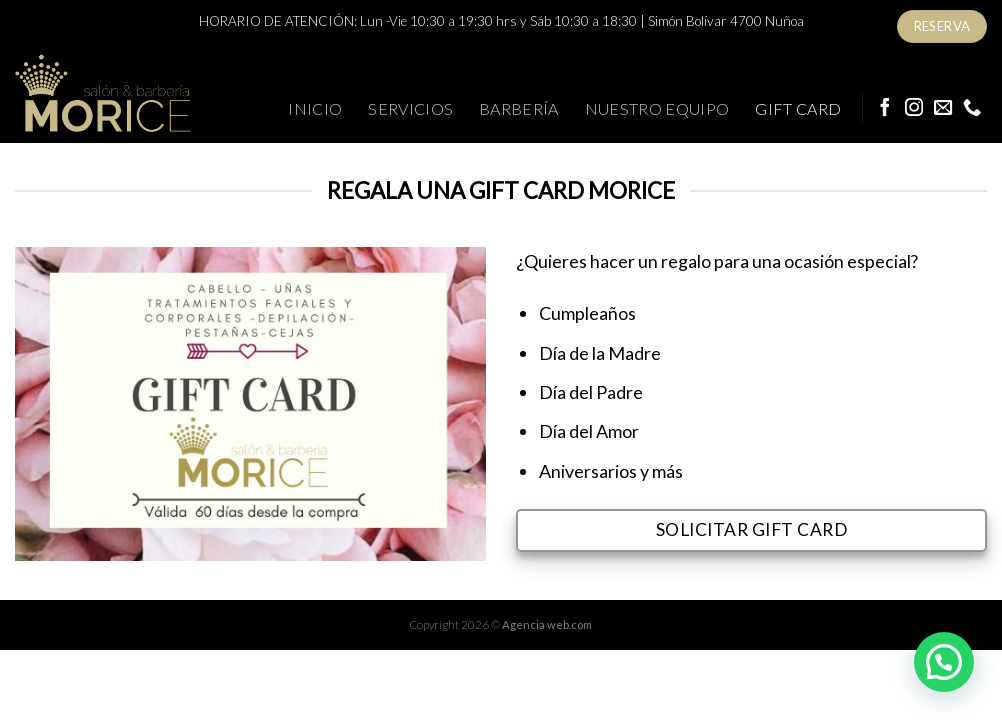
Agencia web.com (547, 624)
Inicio (315, 108)
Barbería (519, 108)
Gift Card (798, 108)
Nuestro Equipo (657, 108)
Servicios (410, 108)
